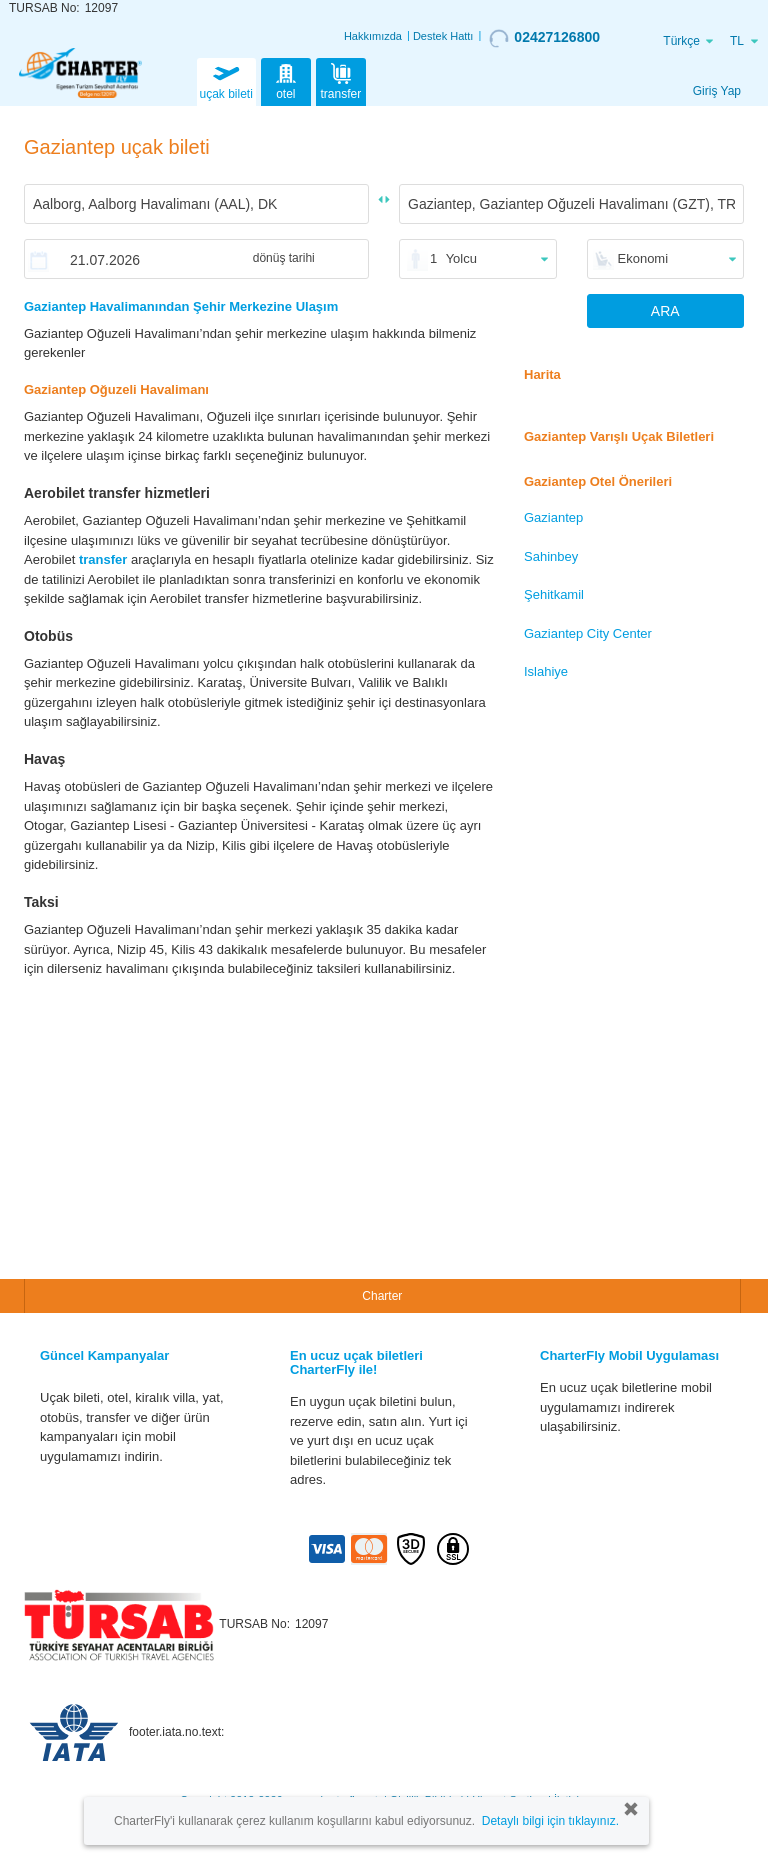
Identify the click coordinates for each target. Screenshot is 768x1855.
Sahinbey (551, 556)
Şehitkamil (554, 594)
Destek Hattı (443, 36)
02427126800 (544, 38)
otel (286, 80)
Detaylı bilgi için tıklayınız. (550, 1821)
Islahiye (546, 671)
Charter (382, 1296)
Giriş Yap (717, 91)
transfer (341, 80)
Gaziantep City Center (588, 633)
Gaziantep (553, 517)
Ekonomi (643, 258)
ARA (665, 311)
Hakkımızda (373, 36)
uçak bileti (226, 80)
